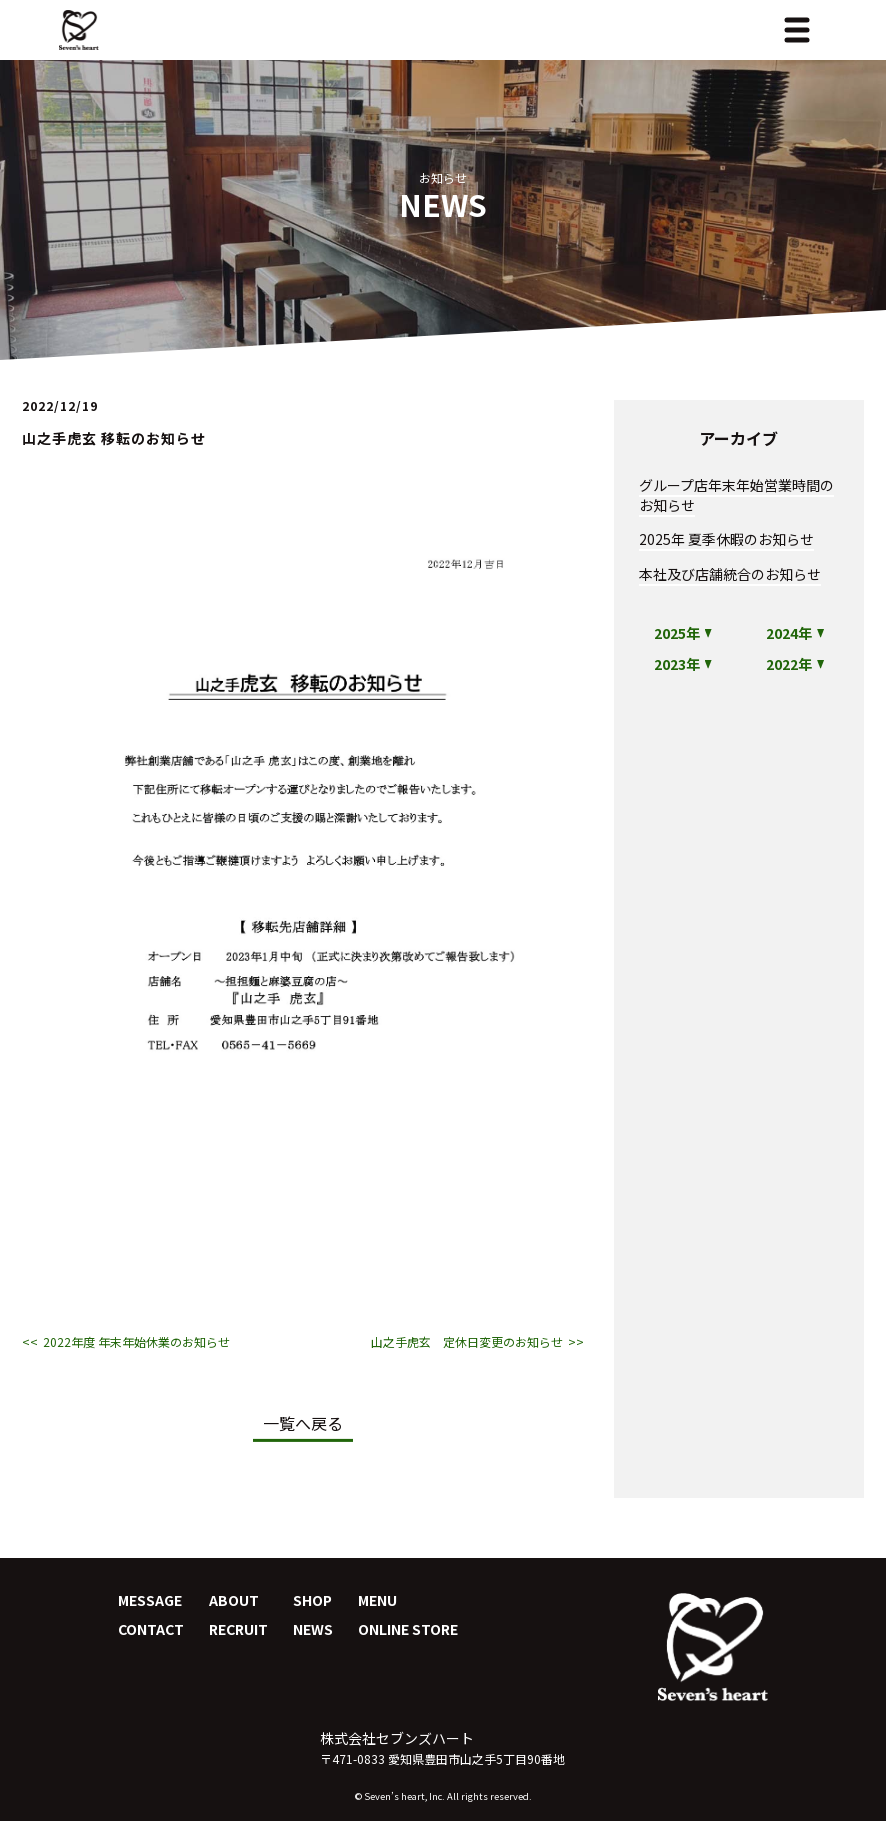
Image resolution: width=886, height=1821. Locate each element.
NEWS (313, 1629)
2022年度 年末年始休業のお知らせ (136, 1342)
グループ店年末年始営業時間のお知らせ (736, 495)
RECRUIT (238, 1629)
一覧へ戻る (303, 1423)
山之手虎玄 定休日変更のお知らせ (467, 1342)
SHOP (312, 1600)
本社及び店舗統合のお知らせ (730, 574)
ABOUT (234, 1600)
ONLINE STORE (408, 1629)
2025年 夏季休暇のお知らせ (726, 539)
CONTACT (151, 1629)
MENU (377, 1600)
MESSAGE (150, 1600)
